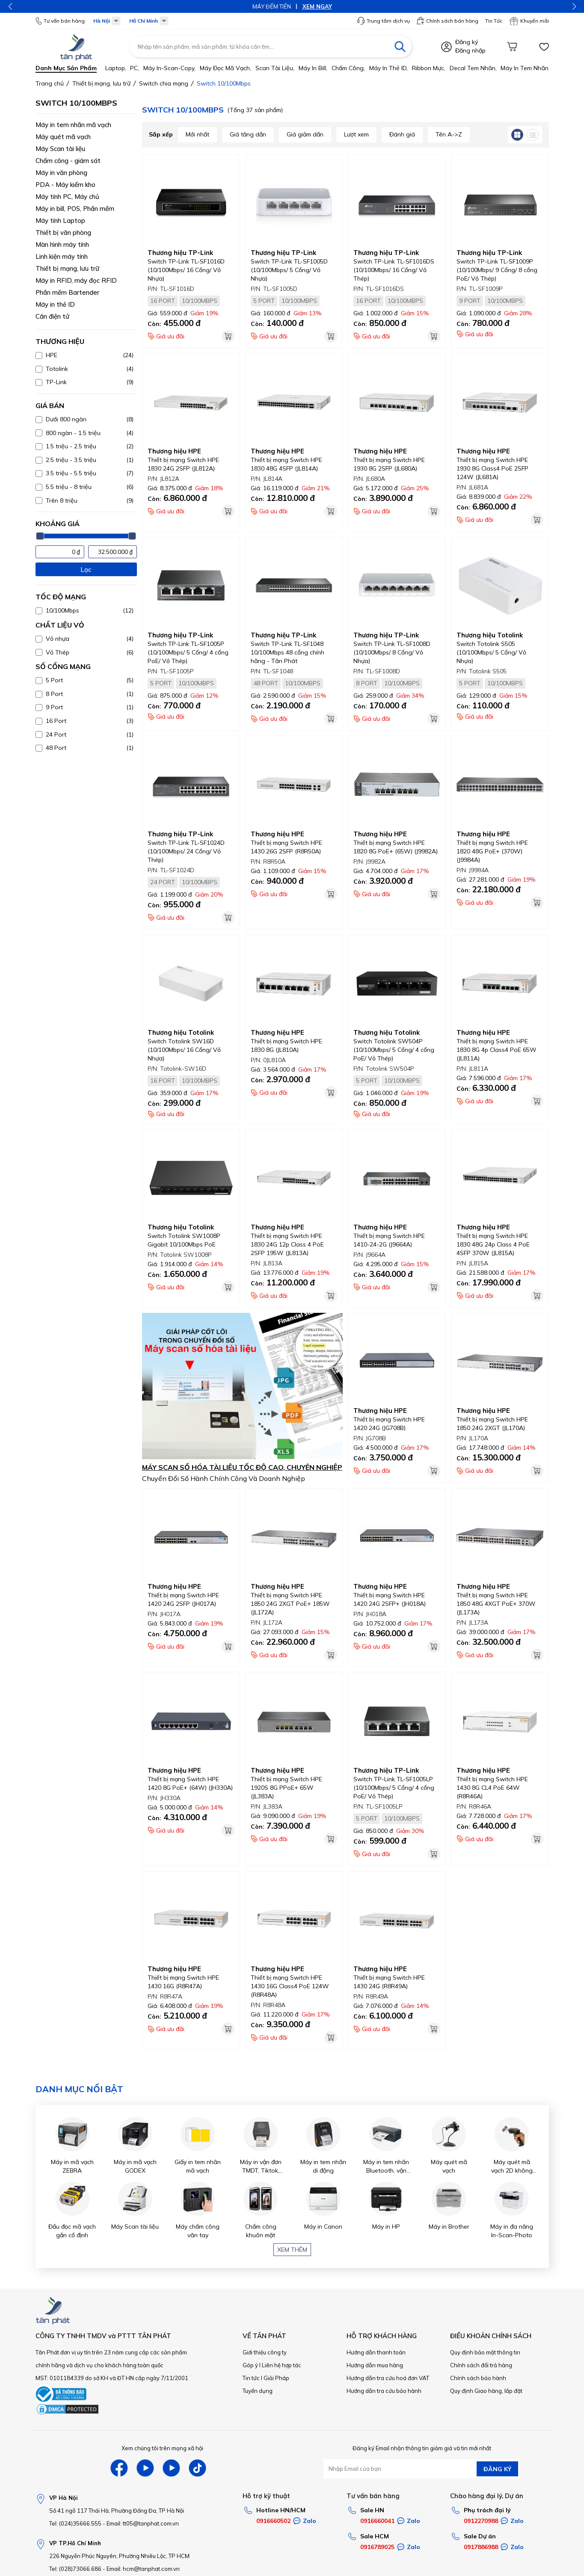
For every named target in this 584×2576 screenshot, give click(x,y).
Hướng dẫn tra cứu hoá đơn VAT (388, 2378)
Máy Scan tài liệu (60, 149)
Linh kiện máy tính (62, 256)
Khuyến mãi (529, 21)
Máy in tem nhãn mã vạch (73, 125)
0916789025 (377, 2547)
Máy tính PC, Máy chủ (67, 196)
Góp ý (250, 2365)
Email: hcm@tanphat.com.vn (143, 2568)
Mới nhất (197, 134)
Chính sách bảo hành (478, 2378)
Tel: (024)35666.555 (75, 2523)
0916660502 (273, 2521)
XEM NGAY (317, 6)
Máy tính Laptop (60, 220)
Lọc (86, 569)
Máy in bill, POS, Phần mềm (75, 208)
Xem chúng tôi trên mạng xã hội (162, 2448)
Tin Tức (493, 21)
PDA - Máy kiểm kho (65, 185)
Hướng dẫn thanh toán (376, 2352)
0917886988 (481, 2547)
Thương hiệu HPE (174, 451)
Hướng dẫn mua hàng (375, 2365)
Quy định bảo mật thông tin (485, 2352)
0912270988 (481, 2521)
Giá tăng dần (248, 134)
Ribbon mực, (428, 68)
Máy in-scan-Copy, (169, 68)
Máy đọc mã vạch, (225, 68)
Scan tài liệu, (274, 68)
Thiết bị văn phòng (63, 232)
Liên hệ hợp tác (281, 2365)
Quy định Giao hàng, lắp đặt (486, 2390)
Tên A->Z (449, 134)
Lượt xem (356, 134)
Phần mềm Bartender (67, 292)
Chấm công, (348, 68)
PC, (134, 68)
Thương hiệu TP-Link (180, 253)
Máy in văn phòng (61, 173)
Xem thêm (292, 2249)
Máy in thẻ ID (55, 304)
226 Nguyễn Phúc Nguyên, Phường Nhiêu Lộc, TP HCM (119, 2555)
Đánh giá (402, 134)
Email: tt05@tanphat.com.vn (143, 2523)
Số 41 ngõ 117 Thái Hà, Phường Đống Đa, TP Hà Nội (116, 2510)
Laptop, (115, 68)
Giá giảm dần (305, 134)
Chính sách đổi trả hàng (481, 2365)
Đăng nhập (470, 50)
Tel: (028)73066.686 (75, 2568)
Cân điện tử (52, 316)
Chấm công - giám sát (68, 161)
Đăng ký (466, 42)
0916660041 (377, 2521)
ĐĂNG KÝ (497, 2469)
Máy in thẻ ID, (388, 68)
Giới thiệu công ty (265, 2352)
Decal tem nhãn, (473, 68)
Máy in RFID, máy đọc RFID (76, 280)
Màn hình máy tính (62, 244)
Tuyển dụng (258, 2390)
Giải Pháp (276, 2378)
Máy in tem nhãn (524, 68)
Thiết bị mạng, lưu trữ (67, 268)
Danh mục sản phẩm (66, 68)
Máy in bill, (313, 68)
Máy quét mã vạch (63, 137)
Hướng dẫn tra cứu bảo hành (384, 2390)
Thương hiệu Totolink (490, 635)
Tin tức (251, 2378)
